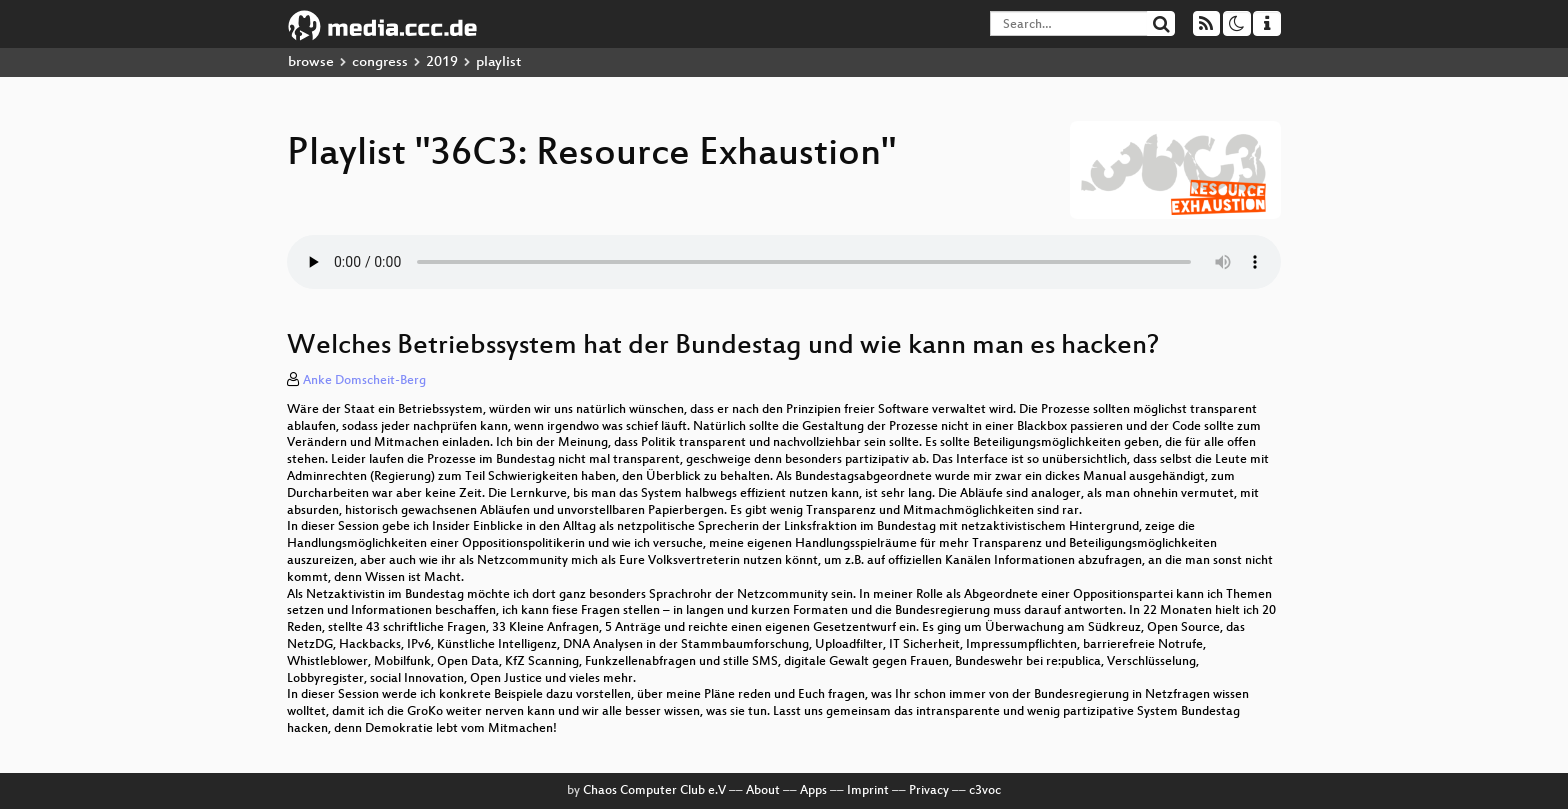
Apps (813, 791)
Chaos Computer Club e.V (654, 791)
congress (380, 62)
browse (311, 62)
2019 (442, 62)
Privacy (929, 791)
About (763, 791)
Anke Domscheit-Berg (364, 381)
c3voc (985, 791)
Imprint (868, 791)
